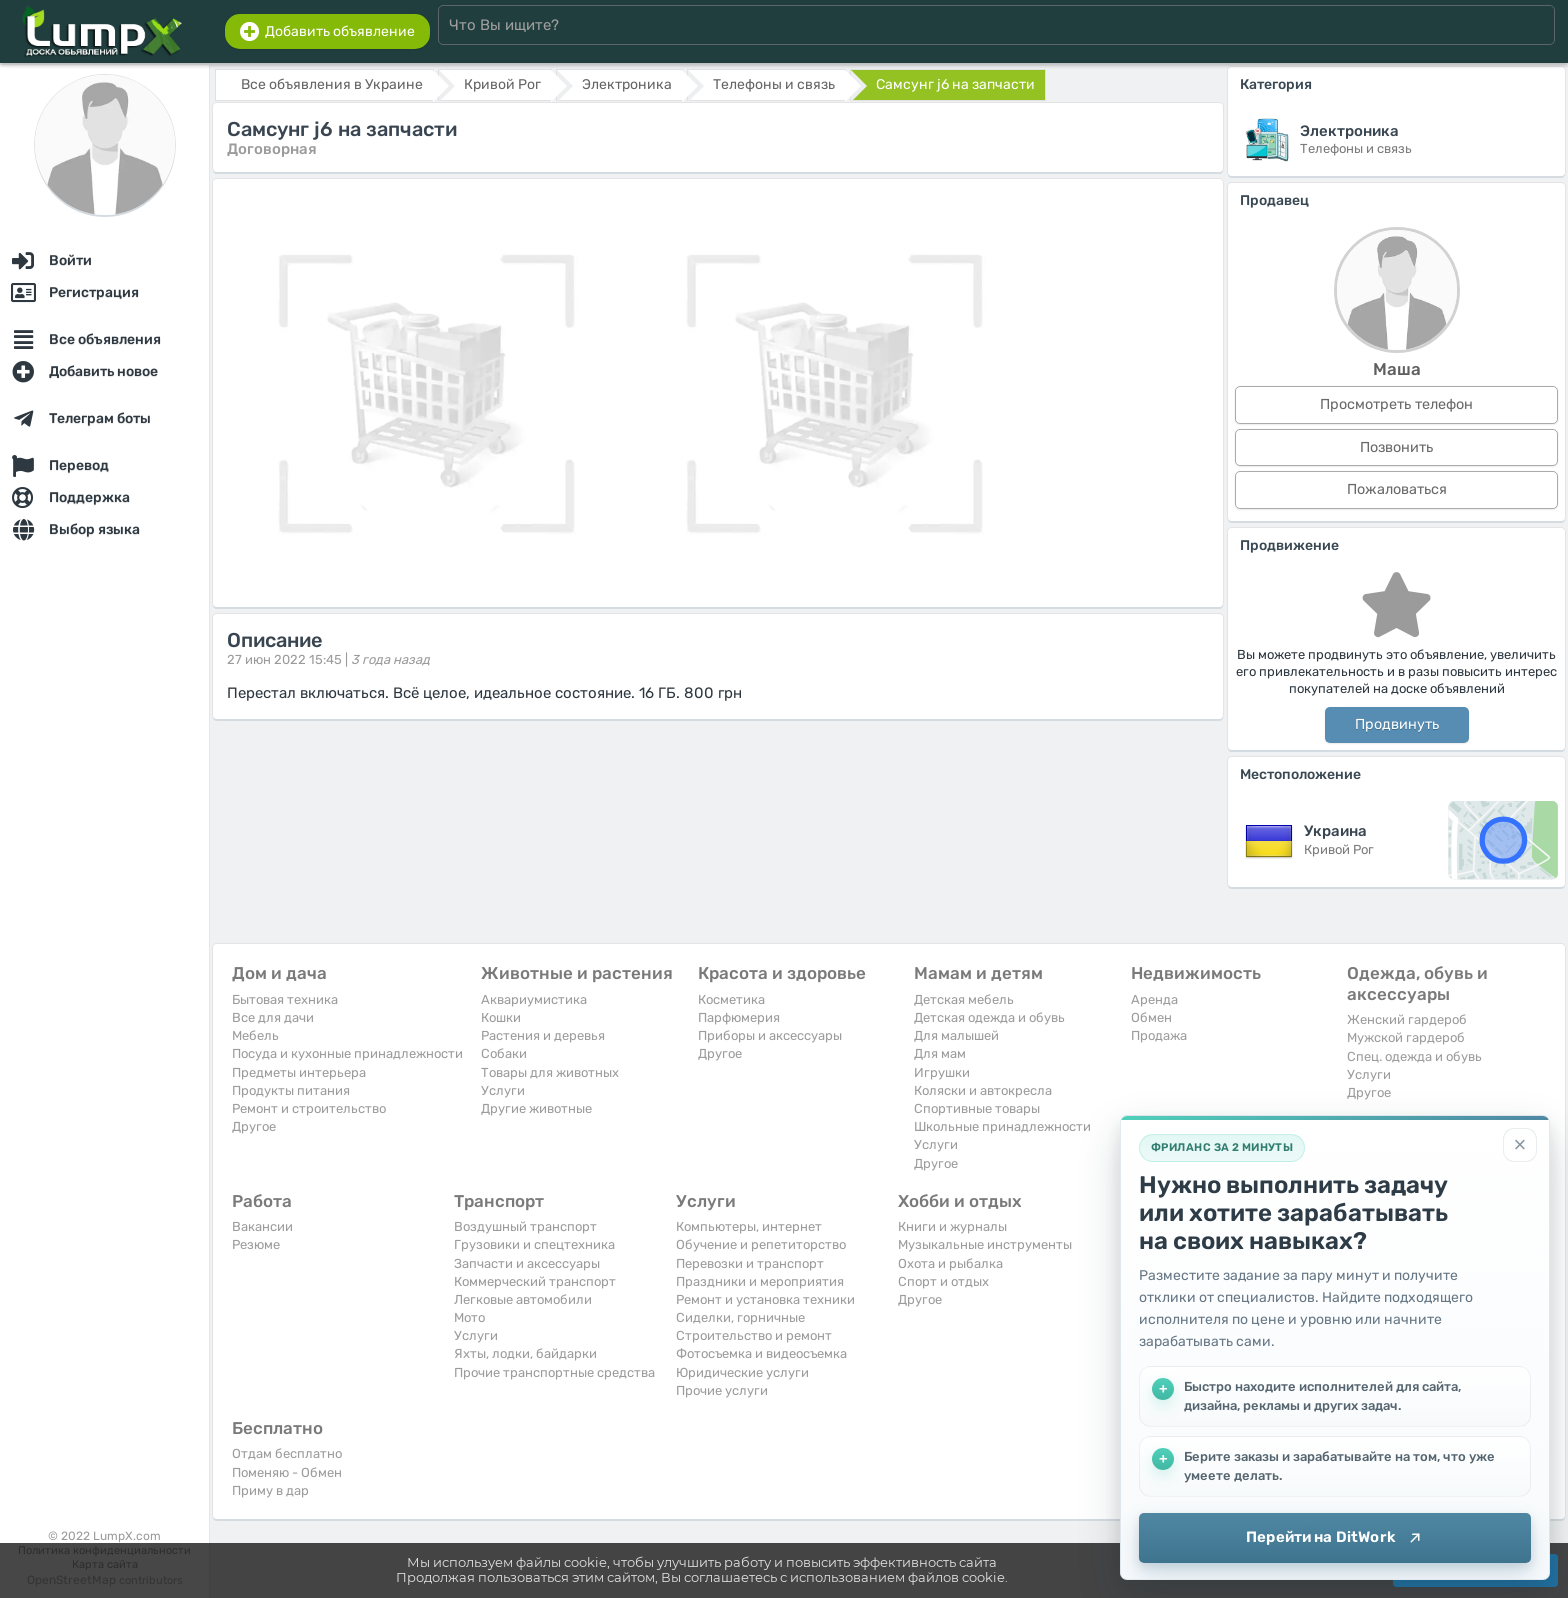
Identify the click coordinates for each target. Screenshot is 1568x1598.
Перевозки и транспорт (750, 1263)
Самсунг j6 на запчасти (955, 84)
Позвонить (1396, 447)
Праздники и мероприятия (760, 1281)
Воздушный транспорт (525, 1226)
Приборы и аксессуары (770, 1035)
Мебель (255, 1035)
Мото (469, 1317)
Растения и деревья (543, 1035)
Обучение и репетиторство (761, 1244)
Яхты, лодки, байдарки (525, 1353)
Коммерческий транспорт (535, 1281)
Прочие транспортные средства (554, 1372)
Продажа (1159, 1035)
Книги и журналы (952, 1226)
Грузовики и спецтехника (534, 1244)
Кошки (501, 1017)
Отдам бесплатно (287, 1453)
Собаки (504, 1053)
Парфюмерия (739, 1017)
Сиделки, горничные (740, 1317)
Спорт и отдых (943, 1281)
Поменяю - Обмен (287, 1472)
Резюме (256, 1244)
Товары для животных (550, 1072)
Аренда (1154, 999)
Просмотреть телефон (1396, 404)
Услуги (503, 1090)
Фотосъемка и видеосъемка (761, 1353)
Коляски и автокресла (983, 1090)
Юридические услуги (742, 1372)
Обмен (1151, 1017)
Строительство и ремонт (754, 1335)
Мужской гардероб (1406, 1037)
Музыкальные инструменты (985, 1244)
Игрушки (942, 1072)
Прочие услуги (722, 1390)
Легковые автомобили (523, 1299)
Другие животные (536, 1108)
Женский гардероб (1407, 1019)
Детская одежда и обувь (989, 1017)
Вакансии (262, 1226)
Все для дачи (273, 1017)
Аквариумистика (534, 999)
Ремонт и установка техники (765, 1299)
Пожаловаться (1397, 489)
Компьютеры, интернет (749, 1226)
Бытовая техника (285, 999)
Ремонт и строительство (309, 1108)
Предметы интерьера (299, 1072)
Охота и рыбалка (950, 1263)
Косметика (731, 999)
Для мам (940, 1053)
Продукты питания (291, 1090)
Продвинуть (1397, 724)
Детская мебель (964, 999)
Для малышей (956, 1035)
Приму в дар (270, 1490)
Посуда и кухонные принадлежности (347, 1053)
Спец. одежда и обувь (1414, 1056)
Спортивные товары (977, 1108)
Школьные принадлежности (1002, 1126)
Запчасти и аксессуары (527, 1263)
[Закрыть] (1520, 1145)
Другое (254, 1126)
